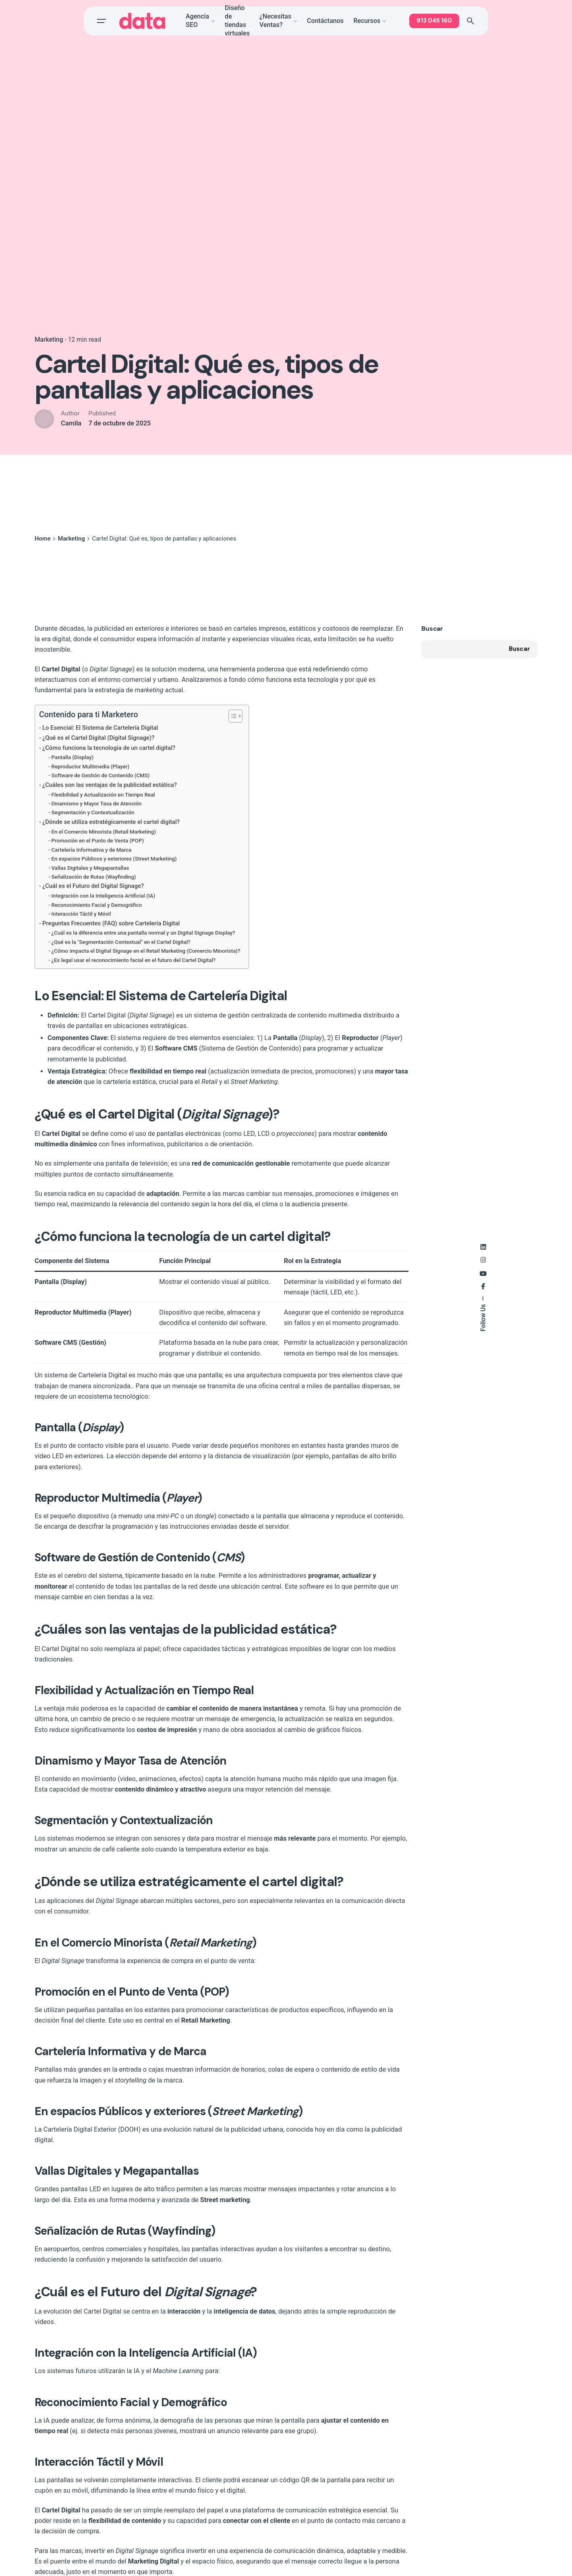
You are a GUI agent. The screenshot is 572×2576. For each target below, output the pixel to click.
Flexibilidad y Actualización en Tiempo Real (103, 795)
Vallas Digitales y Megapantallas (90, 868)
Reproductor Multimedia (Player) (91, 767)
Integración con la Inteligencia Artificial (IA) (103, 896)
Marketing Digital (153, 2561)
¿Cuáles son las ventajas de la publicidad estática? (109, 784)
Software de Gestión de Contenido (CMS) (101, 775)
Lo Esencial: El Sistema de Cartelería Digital (100, 727)
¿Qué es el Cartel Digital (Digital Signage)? (98, 737)
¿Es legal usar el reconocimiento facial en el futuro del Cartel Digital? (134, 960)
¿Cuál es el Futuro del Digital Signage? (93, 886)
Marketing (49, 339)
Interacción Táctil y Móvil (81, 914)
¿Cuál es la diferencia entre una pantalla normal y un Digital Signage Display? (143, 933)
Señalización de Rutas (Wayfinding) (94, 877)
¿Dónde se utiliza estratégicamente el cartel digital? (111, 822)
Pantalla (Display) (73, 757)
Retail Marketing (205, 2020)
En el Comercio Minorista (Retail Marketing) (104, 832)
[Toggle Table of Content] (231, 716)
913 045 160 (434, 21)
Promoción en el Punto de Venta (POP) (98, 841)
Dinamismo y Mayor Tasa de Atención (97, 804)
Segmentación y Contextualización (93, 812)
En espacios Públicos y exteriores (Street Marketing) (114, 859)
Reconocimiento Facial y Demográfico (97, 905)
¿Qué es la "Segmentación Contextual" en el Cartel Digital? (121, 942)
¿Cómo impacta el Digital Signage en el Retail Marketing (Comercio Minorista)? (146, 951)
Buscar (432, 628)
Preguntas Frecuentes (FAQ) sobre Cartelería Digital (111, 923)
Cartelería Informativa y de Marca (92, 850)
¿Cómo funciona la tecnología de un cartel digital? (108, 747)
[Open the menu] (101, 21)
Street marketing (225, 2200)
